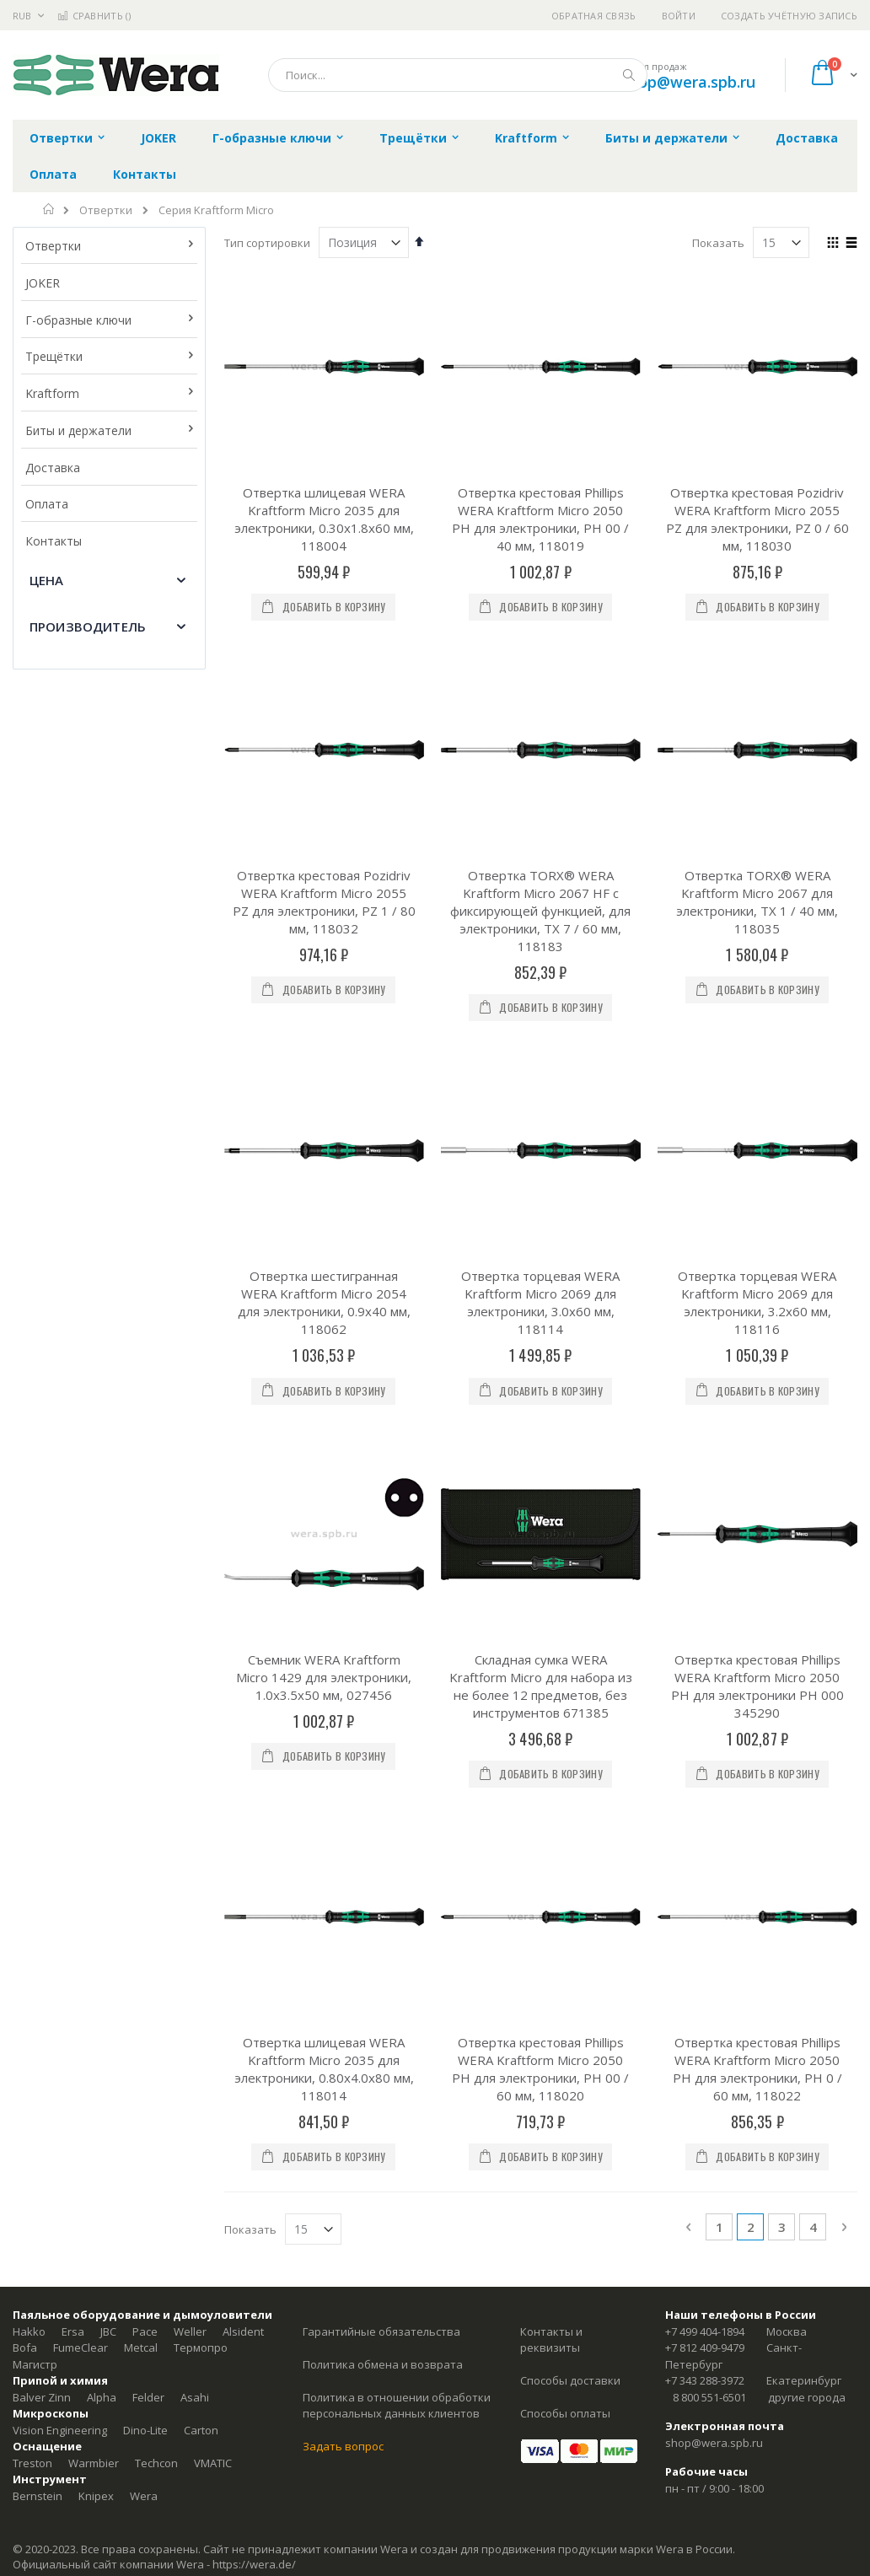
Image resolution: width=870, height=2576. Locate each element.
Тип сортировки (267, 242)
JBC (108, 1699)
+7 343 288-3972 (704, 1749)
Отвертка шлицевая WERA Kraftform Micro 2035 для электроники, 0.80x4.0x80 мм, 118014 (324, 1437)
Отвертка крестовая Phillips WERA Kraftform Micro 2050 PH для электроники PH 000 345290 (757, 1212)
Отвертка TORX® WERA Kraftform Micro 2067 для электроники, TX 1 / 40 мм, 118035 (757, 744)
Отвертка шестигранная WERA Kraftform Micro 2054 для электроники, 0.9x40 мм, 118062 (324, 987)
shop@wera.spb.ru (688, 82)
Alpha (101, 1765)
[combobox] (457, 75)
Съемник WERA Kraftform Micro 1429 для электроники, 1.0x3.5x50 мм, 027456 (323, 1203)
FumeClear (80, 1716)
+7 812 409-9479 (704, 1716)
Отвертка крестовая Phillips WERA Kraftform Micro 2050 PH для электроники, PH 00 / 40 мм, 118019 (540, 519)
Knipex (96, 1864)
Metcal (141, 1716)
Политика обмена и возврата (383, 1732)
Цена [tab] (47, 580)
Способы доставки (570, 1749)
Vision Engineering (60, 1798)
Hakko (29, 1699)
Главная (49, 209)
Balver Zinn (42, 1765)
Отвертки (105, 210)
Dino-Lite (145, 1798)
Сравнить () (94, 15)
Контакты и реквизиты (551, 1708)
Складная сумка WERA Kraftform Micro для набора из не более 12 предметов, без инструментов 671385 (540, 1212)
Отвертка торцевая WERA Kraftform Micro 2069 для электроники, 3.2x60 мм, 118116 (757, 987)
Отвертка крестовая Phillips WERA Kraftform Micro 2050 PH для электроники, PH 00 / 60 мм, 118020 (540, 1437)
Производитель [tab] (88, 626)
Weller (190, 1699)
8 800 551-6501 (709, 1765)
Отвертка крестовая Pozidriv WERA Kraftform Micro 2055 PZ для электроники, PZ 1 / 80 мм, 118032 (324, 744)
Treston (32, 1831)
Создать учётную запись (789, 15)
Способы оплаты (565, 1782)
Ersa (73, 1699)
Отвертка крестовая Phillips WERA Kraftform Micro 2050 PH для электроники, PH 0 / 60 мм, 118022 (757, 1437)
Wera (144, 1864)
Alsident (243, 1699)
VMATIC (213, 1831)
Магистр (35, 1732)
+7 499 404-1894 (704, 1699)
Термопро (201, 1716)
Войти (678, 15)
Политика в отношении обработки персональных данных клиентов (397, 1774)
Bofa (25, 1716)
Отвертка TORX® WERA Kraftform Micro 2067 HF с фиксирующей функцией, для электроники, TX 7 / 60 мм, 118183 (540, 753)
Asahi (194, 1765)
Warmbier (93, 1831)
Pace (145, 1699)
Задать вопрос (343, 1815)
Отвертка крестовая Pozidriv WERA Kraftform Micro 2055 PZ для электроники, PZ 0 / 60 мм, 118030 (757, 519)
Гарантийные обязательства (381, 1699)
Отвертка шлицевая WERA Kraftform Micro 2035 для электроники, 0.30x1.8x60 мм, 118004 (324, 519)
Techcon (156, 1831)
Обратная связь (593, 15)
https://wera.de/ (254, 1933)
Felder (148, 1765)
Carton (201, 1798)
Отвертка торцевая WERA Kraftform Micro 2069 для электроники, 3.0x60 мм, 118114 (540, 987)
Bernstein (37, 1864)
